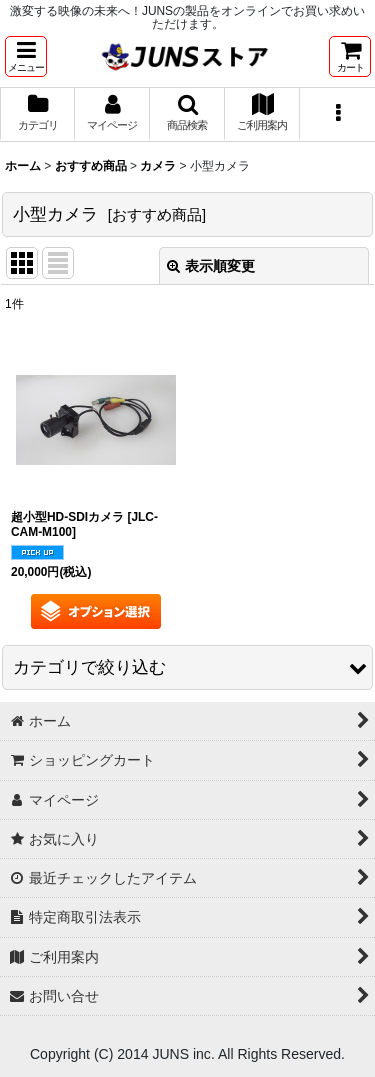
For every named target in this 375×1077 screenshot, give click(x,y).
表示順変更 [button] (211, 266)
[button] (26, 56)
